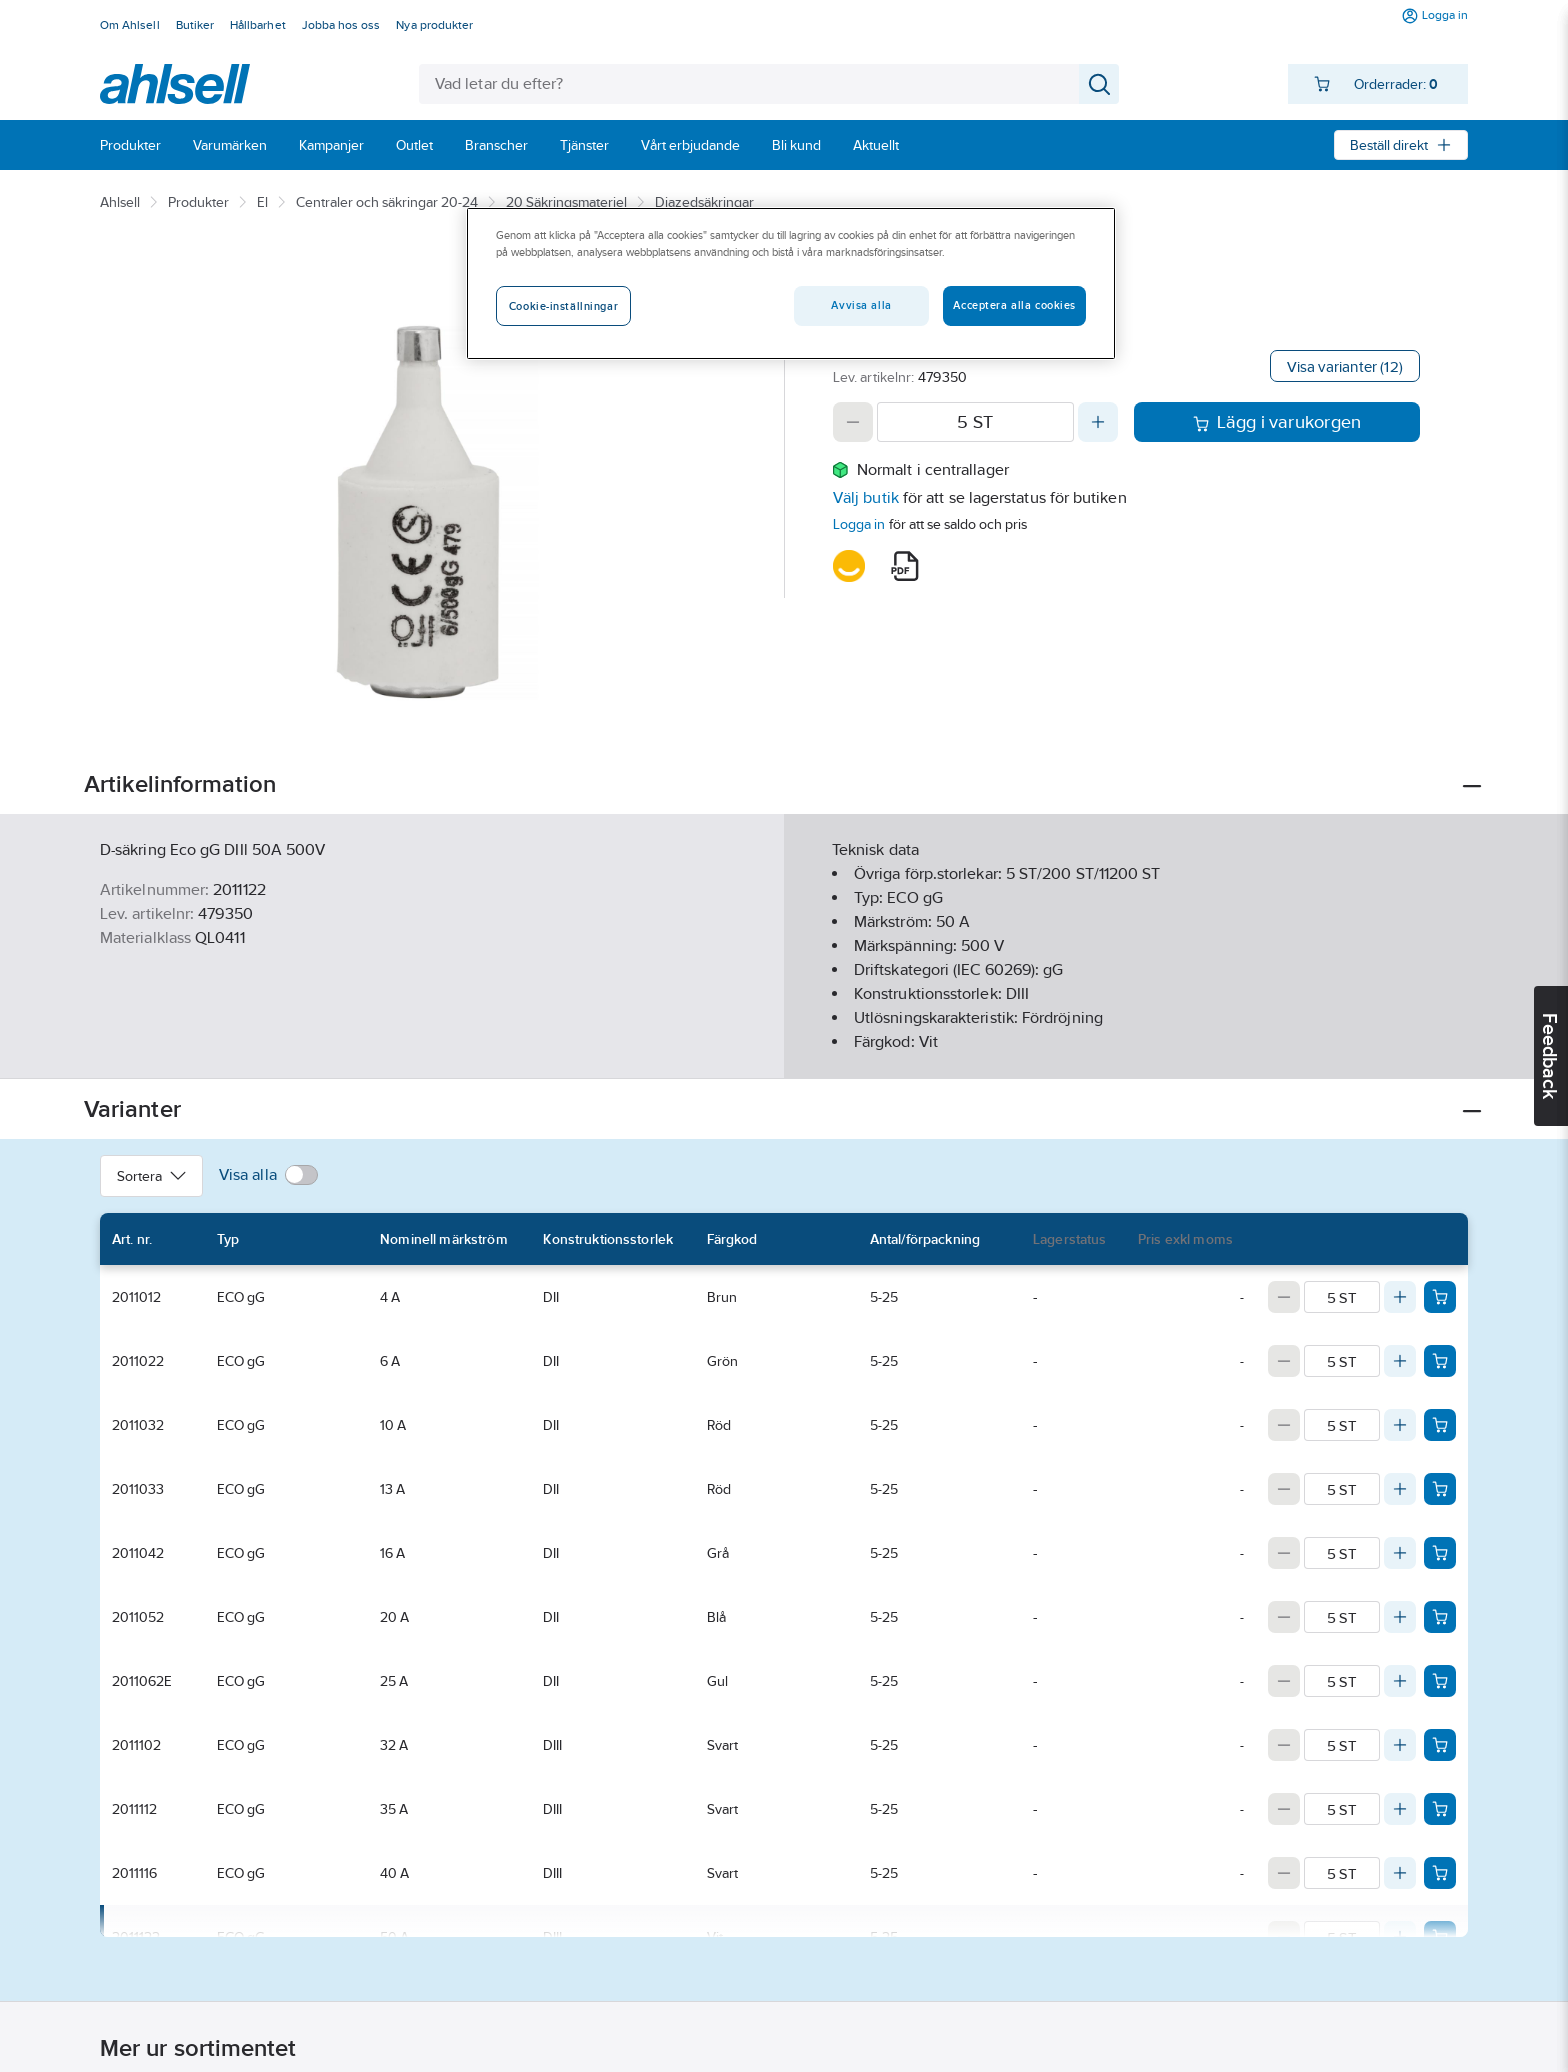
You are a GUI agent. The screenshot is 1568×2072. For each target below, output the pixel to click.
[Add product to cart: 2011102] (1440, 1745)
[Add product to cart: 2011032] (1440, 1425)
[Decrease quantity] (853, 422)
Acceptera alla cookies (1014, 305)
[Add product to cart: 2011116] (1440, 1873)
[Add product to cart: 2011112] (1440, 1809)
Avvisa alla (861, 305)
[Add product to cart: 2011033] (1440, 1489)
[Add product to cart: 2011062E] (1440, 1681)
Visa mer (783, 1046)
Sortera (151, 1176)
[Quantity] (975, 422)
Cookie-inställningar (563, 306)
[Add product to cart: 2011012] (1440, 1297)
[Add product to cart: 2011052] (1440, 1617)
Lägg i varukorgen (1277, 422)
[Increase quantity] (1098, 422)
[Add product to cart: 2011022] (1440, 1361)
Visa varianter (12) (1345, 366)
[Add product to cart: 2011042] (1440, 1553)
